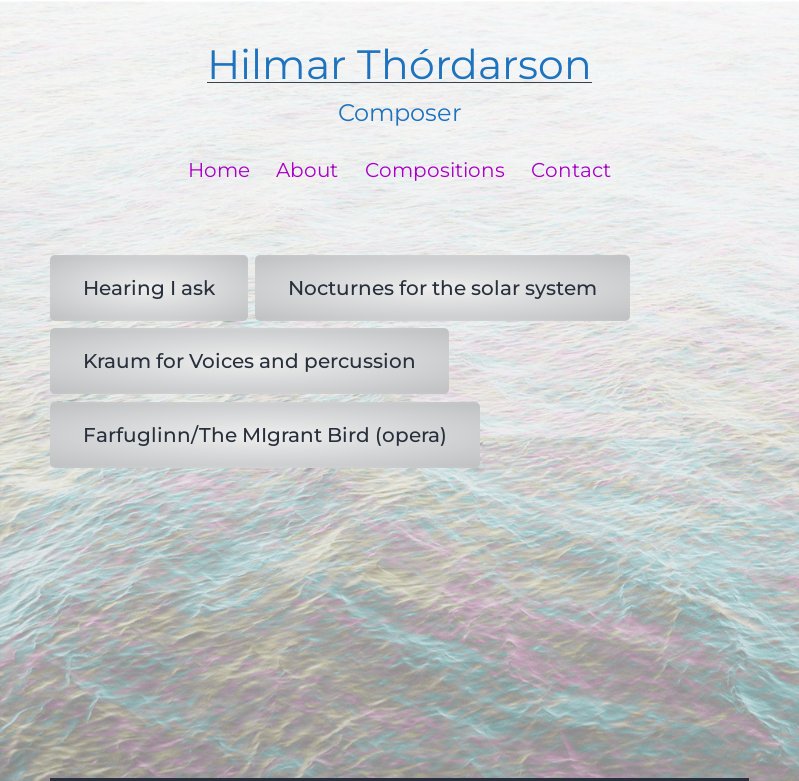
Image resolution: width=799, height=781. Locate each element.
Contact (571, 170)
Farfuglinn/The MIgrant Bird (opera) (265, 435)
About (307, 170)
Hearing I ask (149, 288)
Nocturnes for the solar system (442, 288)
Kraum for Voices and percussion (249, 361)
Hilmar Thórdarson (399, 64)
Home (219, 170)
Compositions (435, 170)
